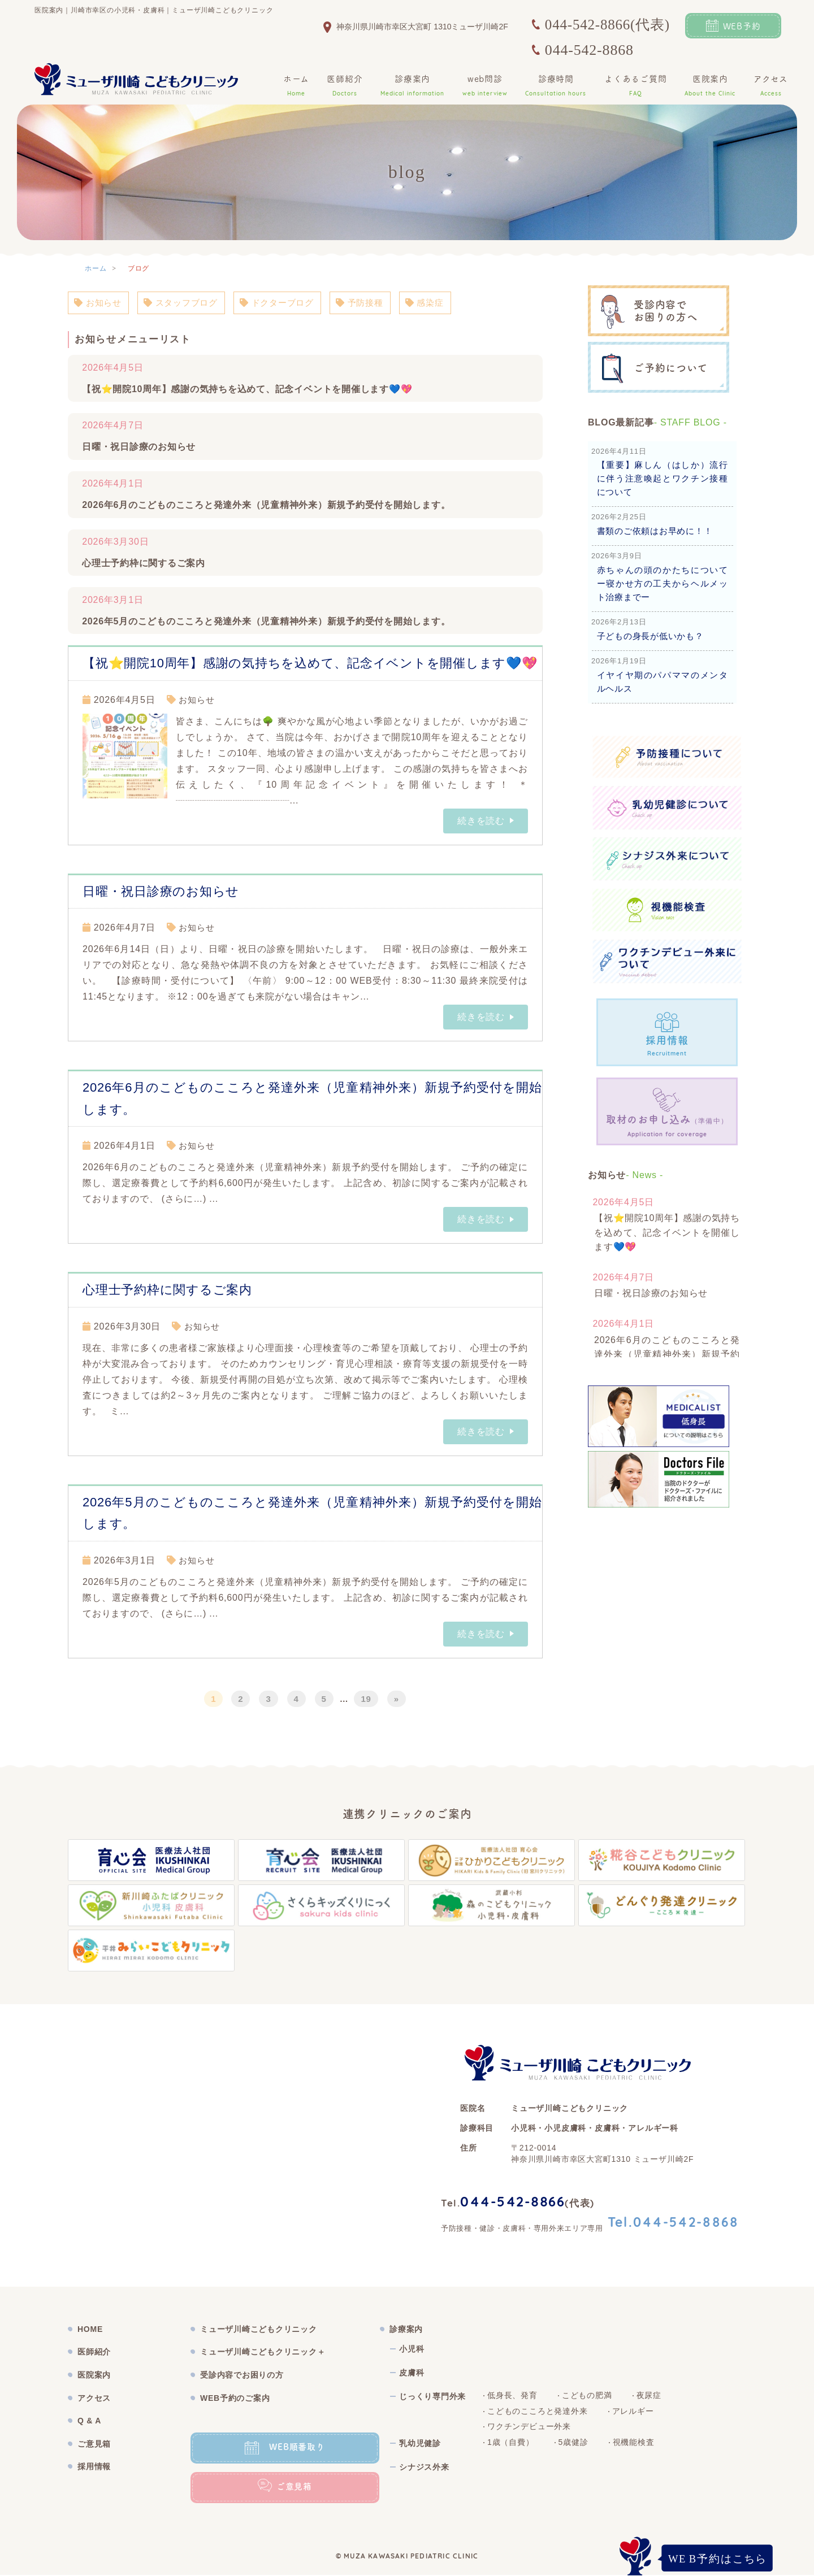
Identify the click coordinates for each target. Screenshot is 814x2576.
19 (366, 1699)
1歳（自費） (510, 2443)
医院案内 (710, 85)
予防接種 (373, 303)
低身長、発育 (512, 2396)
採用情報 (94, 2467)
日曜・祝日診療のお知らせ (139, 448)
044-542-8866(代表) (607, 24)
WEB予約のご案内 (235, 2398)
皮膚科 (411, 2373)
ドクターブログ (286, 303)
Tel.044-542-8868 (673, 2224)
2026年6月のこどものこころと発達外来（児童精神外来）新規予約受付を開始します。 (266, 506)
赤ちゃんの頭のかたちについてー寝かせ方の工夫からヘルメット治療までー (662, 583)
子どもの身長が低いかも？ (650, 636)
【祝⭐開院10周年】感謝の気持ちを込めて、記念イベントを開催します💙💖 (247, 389)
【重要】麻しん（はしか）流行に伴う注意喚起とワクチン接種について (662, 478)
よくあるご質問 (635, 85)
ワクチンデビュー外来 (529, 2427)
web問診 (485, 85)
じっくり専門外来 (432, 2397)
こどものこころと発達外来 (537, 2412)
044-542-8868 (589, 50)
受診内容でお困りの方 (242, 2375)
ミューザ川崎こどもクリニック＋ (263, 2352)
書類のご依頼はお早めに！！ (655, 531)
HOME (90, 2329)
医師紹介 (344, 85)
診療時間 (555, 85)
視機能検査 (634, 2443)
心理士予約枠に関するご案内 (143, 563)
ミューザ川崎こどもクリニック (258, 2329)
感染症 (441, 303)
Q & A (89, 2421)
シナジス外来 (424, 2468)
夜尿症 (649, 2396)
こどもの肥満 (587, 2396)
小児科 (411, 2350)
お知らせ (99, 303)
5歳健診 (573, 2443)
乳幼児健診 (420, 2444)
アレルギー (633, 2412)
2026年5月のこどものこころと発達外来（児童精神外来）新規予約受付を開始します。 (266, 622)
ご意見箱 (94, 2444)
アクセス (771, 85)
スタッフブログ (185, 303)
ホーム (296, 85)
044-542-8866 (512, 2203)
